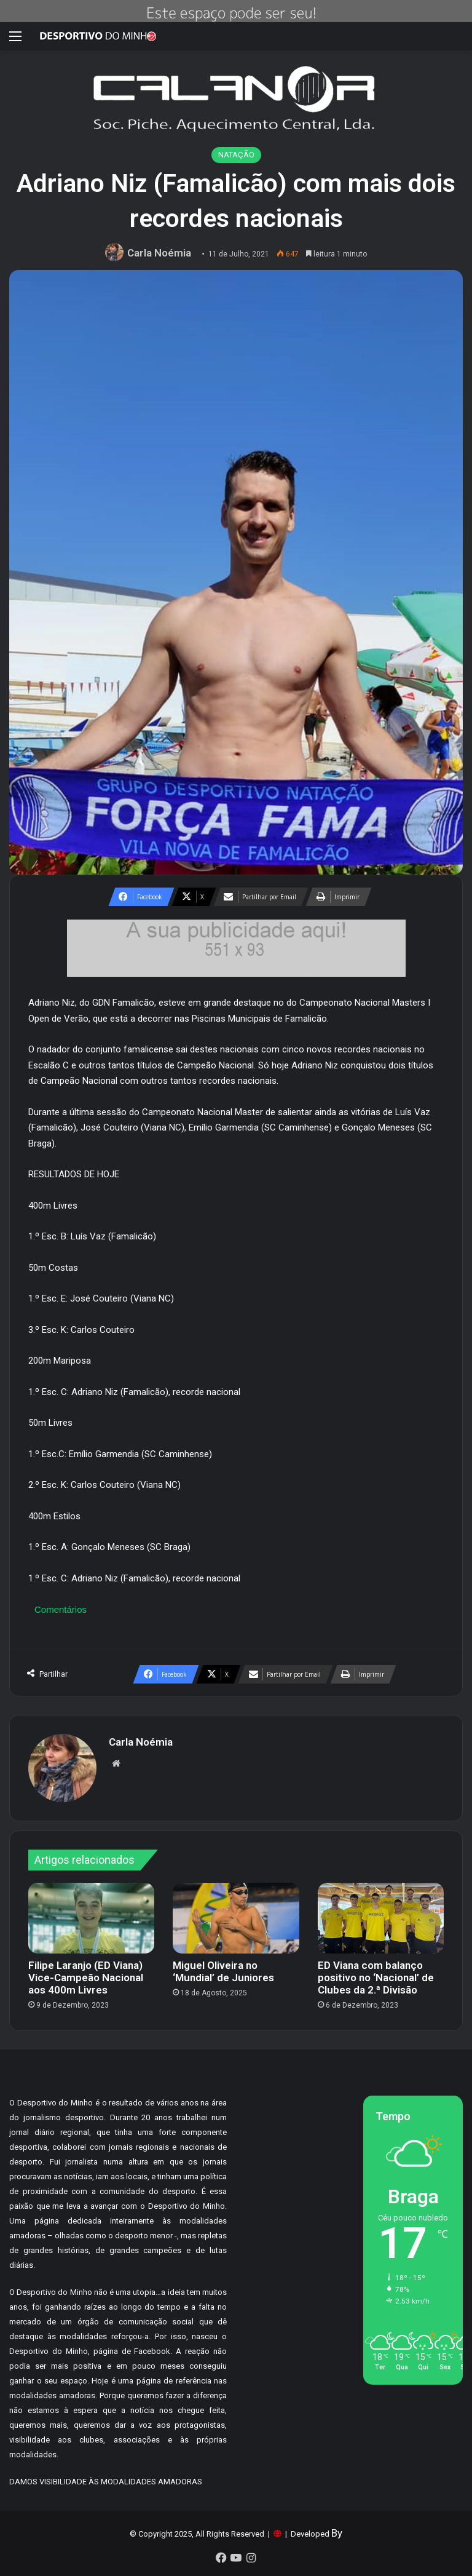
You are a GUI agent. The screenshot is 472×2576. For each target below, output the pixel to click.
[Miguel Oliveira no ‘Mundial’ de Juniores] (236, 1918)
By (336, 2533)
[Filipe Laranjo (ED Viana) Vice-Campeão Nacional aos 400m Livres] (91, 1918)
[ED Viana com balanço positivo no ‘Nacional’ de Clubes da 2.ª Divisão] (381, 1918)
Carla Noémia (159, 253)
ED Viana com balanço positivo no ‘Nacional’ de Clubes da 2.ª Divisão (376, 1977)
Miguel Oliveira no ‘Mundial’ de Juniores (223, 1971)
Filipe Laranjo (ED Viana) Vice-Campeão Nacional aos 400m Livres (85, 1977)
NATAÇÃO (236, 154)
